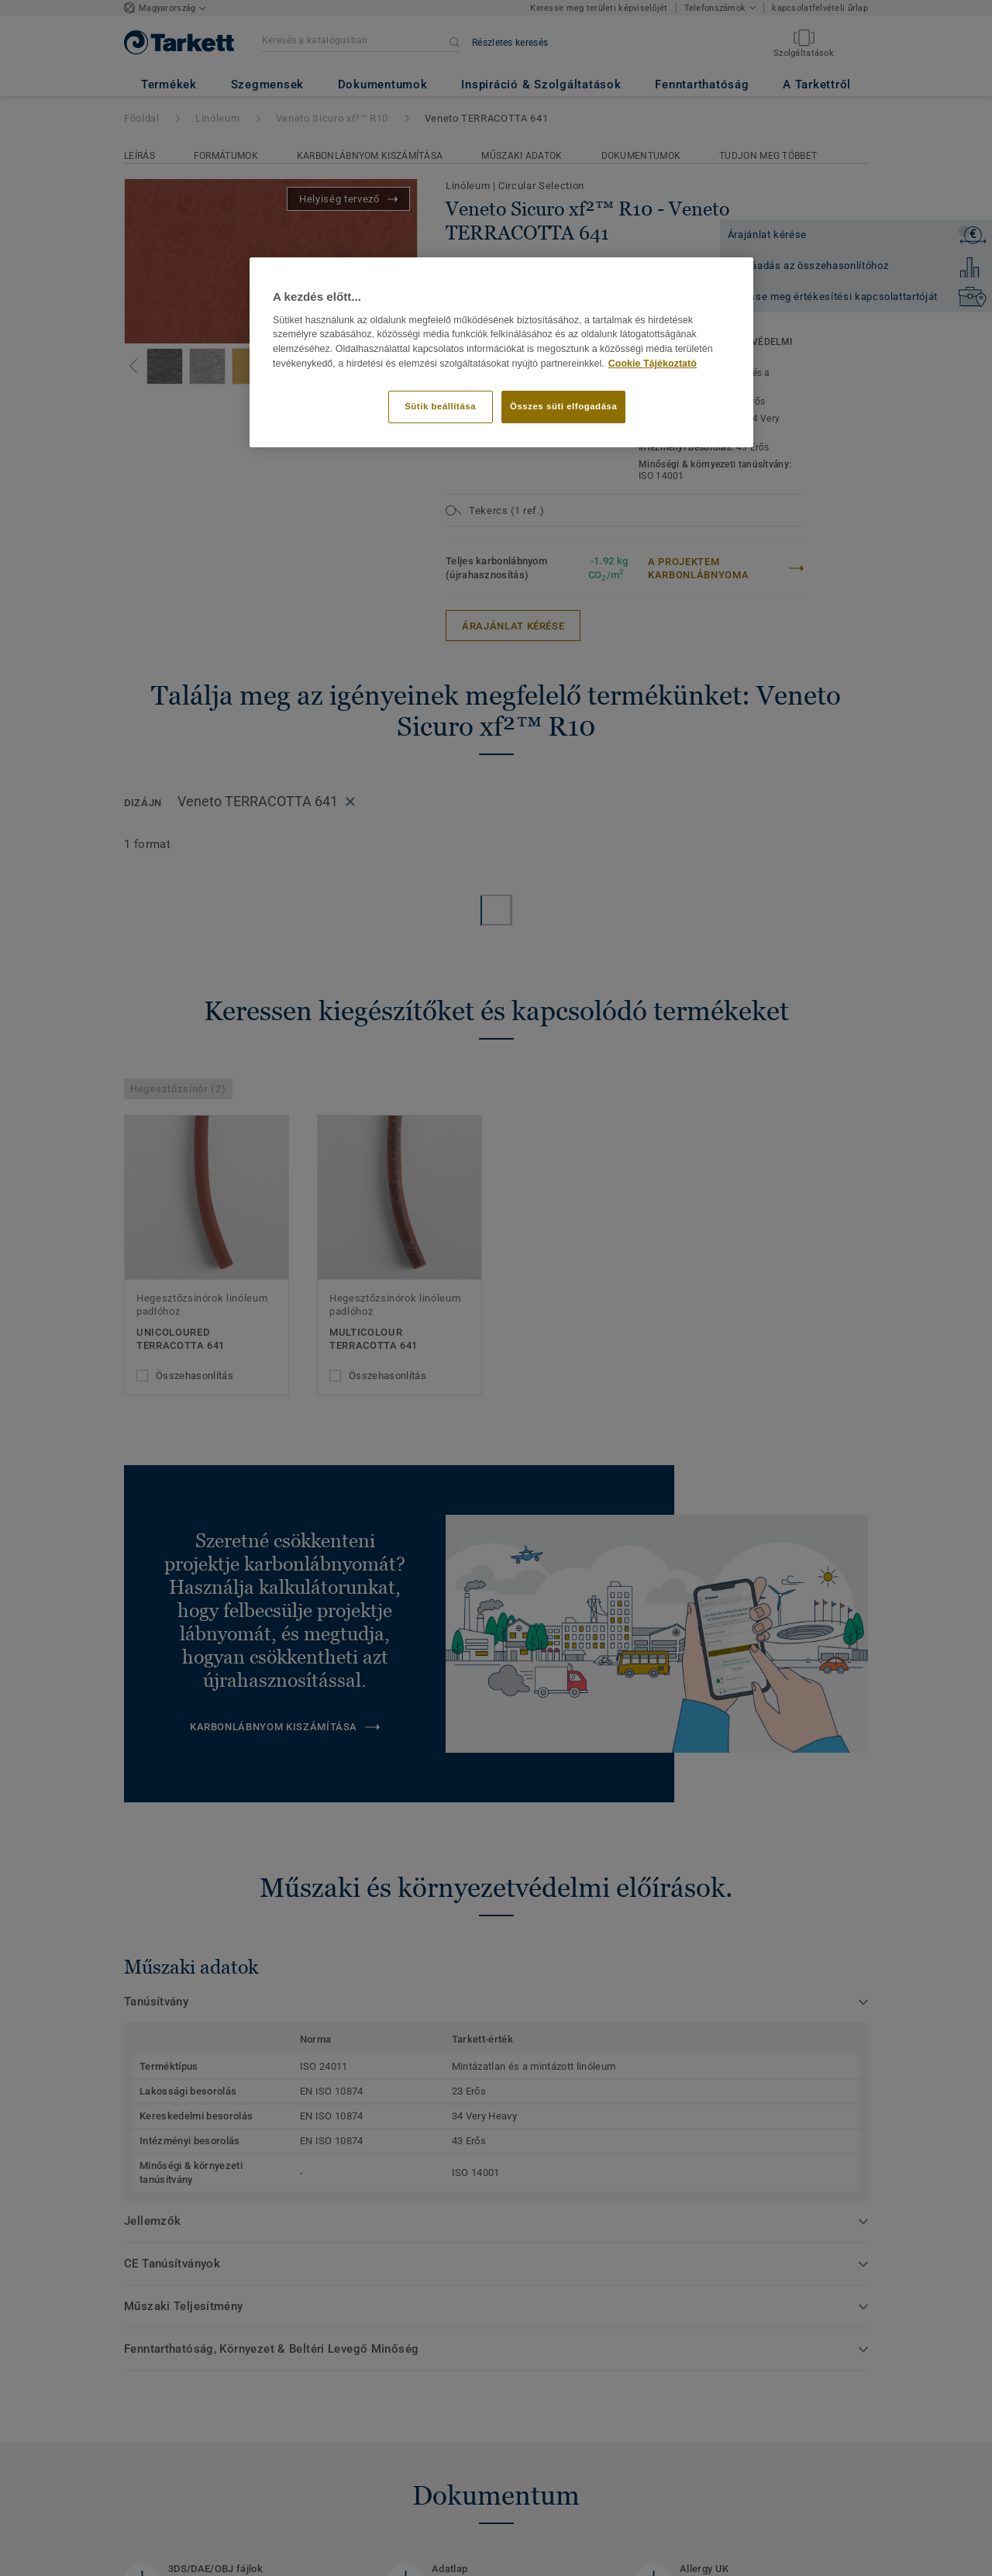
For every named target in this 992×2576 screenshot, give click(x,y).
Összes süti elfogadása (563, 406)
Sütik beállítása (440, 406)
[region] (501, 352)
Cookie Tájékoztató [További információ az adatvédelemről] (652, 363)
